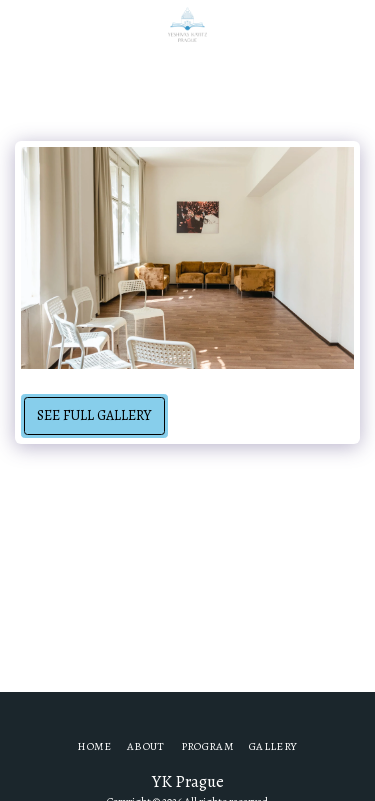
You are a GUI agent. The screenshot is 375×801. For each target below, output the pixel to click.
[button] (22, 23)
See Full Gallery (94, 415)
